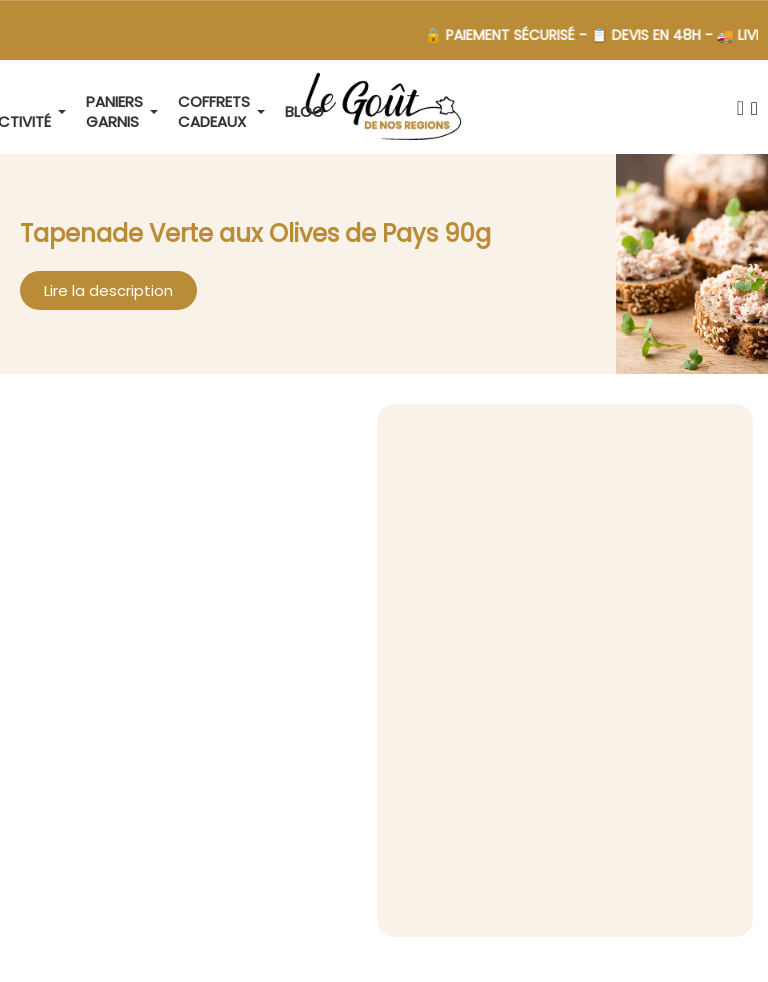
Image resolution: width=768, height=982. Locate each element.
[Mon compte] (754, 108)
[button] (740, 108)
